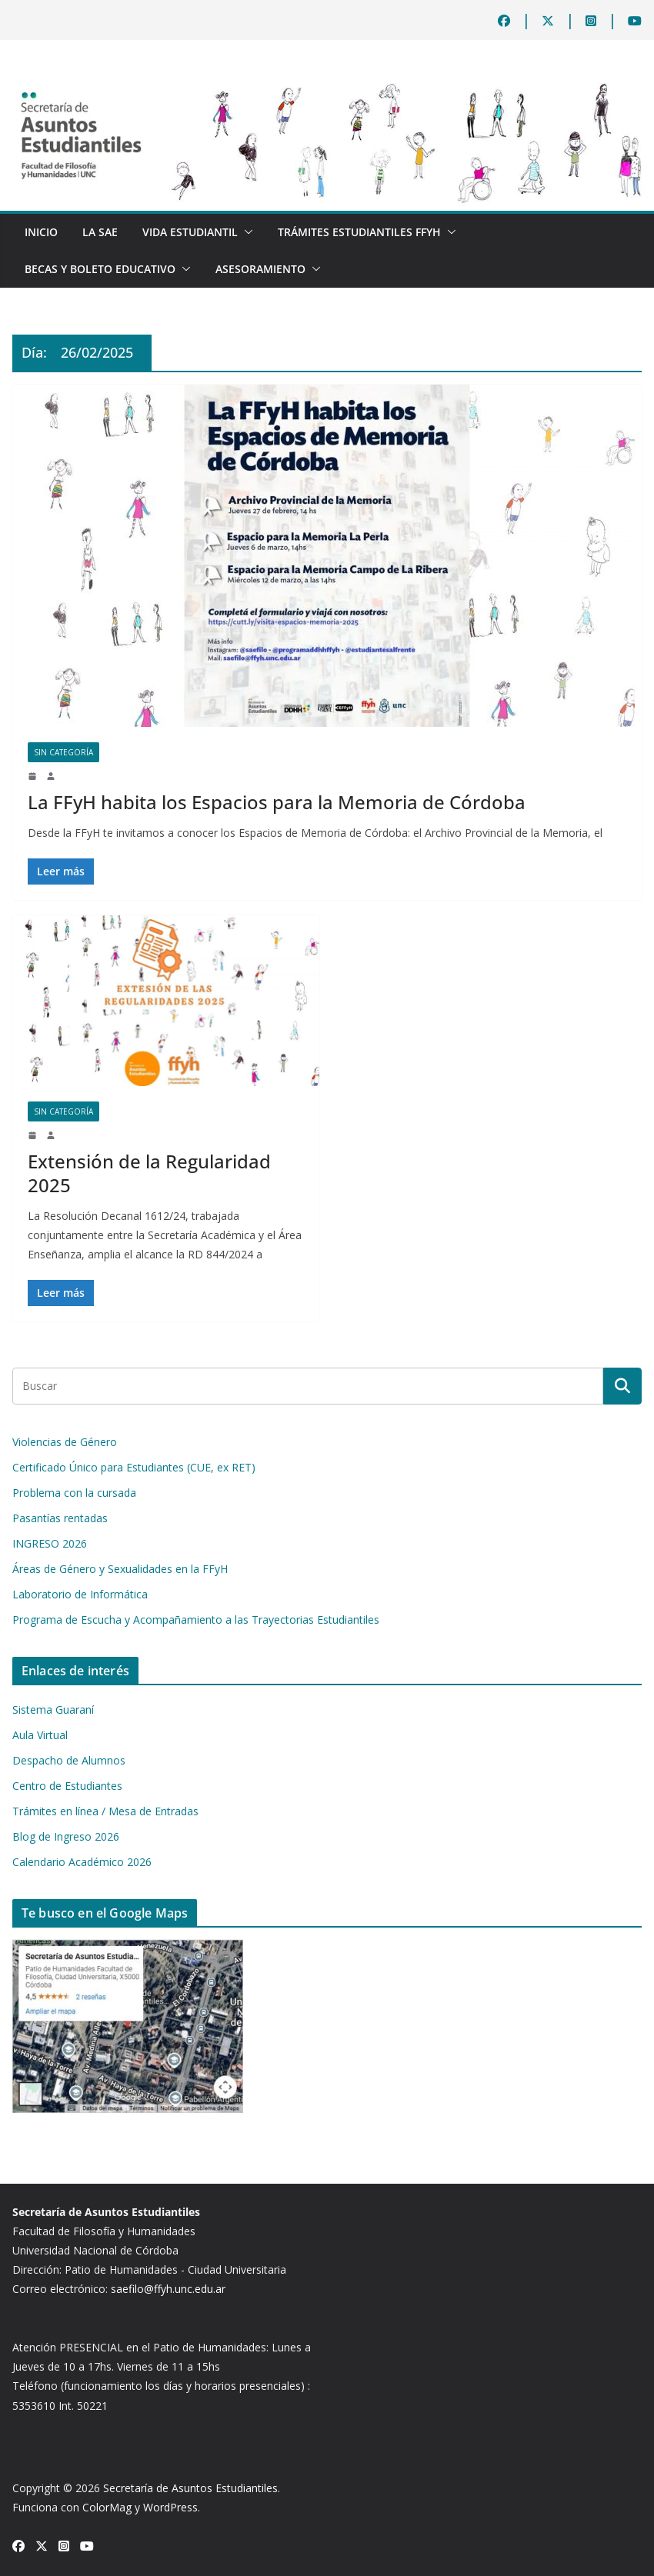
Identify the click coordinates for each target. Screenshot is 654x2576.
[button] (245, 232)
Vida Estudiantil (190, 232)
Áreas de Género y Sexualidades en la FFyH (120, 1568)
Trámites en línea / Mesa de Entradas (105, 1811)
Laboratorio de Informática (80, 1594)
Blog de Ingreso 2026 (65, 1836)
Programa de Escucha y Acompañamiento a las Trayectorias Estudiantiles (195, 1619)
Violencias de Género (64, 1442)
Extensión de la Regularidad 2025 (149, 1173)
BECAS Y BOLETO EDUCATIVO (100, 269)
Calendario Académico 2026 (82, 1862)
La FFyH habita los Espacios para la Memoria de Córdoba (277, 802)
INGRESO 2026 (49, 1543)
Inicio (41, 232)
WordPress (170, 2507)
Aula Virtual (40, 1735)
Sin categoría (63, 752)
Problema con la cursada (74, 1492)
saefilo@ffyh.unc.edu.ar (168, 2288)
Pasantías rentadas (60, 1518)
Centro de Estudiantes (67, 1785)
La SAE (100, 232)
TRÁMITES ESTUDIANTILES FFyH (359, 232)
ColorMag (107, 2507)
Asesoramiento (260, 269)
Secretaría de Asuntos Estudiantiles (190, 2488)
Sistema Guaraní (53, 1709)
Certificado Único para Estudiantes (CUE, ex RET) (133, 1467)
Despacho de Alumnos (68, 1760)
